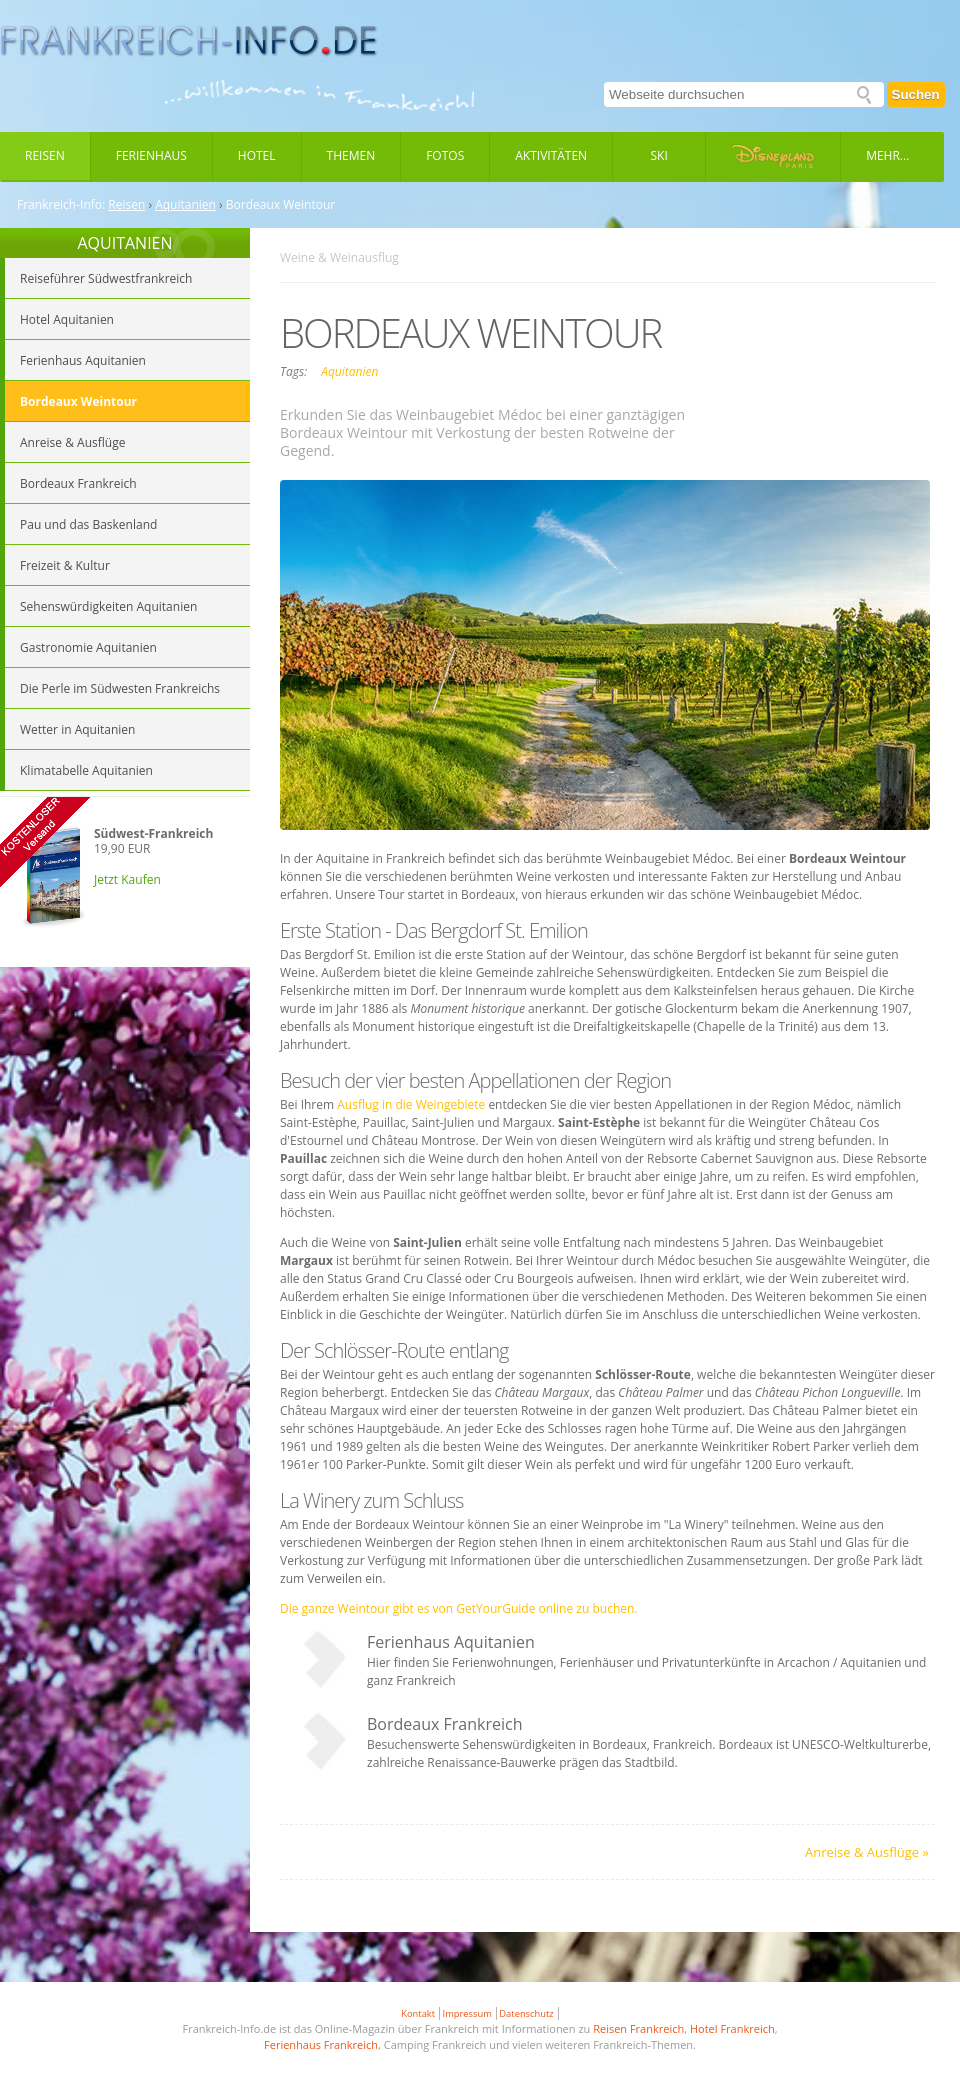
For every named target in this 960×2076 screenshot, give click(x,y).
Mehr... (887, 155)
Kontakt (418, 2013)
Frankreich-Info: (61, 205)
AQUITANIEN (124, 243)
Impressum (467, 2013)
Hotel (257, 155)
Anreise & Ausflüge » (867, 1852)
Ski (659, 155)
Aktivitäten (551, 155)
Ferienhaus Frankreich (321, 2044)
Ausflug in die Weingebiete (411, 1104)
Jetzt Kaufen (127, 879)
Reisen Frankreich (638, 2028)
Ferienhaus (151, 155)
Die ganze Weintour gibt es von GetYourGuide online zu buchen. (459, 1608)
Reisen (45, 155)
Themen (351, 155)
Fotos (445, 155)
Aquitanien (185, 205)
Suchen (916, 94)
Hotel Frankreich (732, 2028)
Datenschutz (526, 2013)
